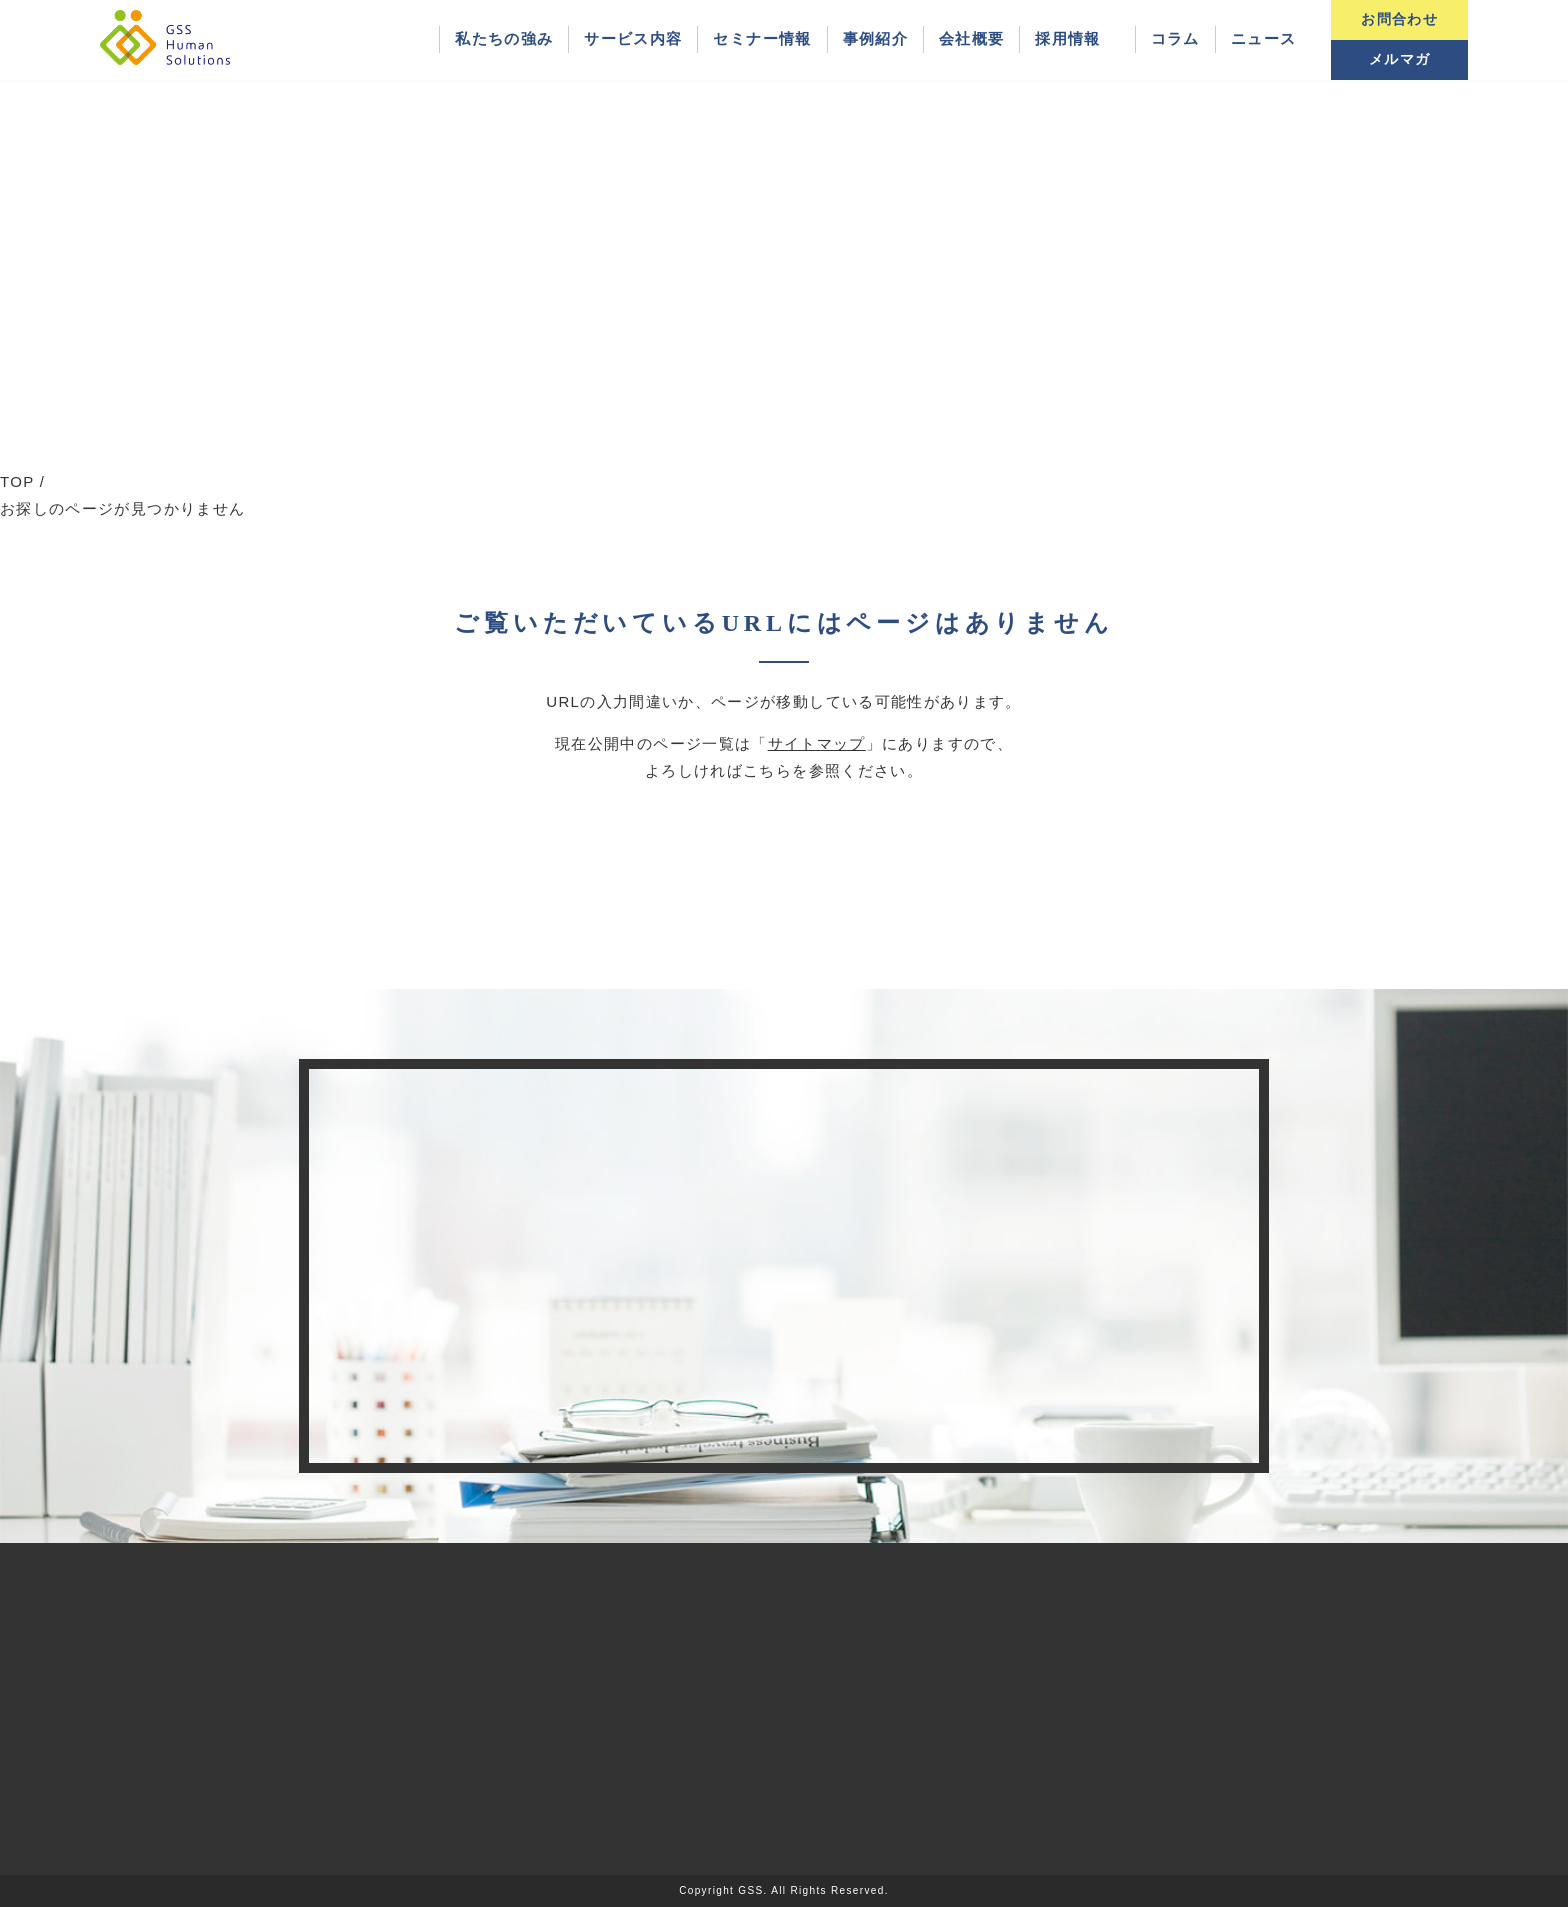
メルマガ (1399, 59)
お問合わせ (1399, 19)
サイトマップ (817, 743)
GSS (750, 1890)
